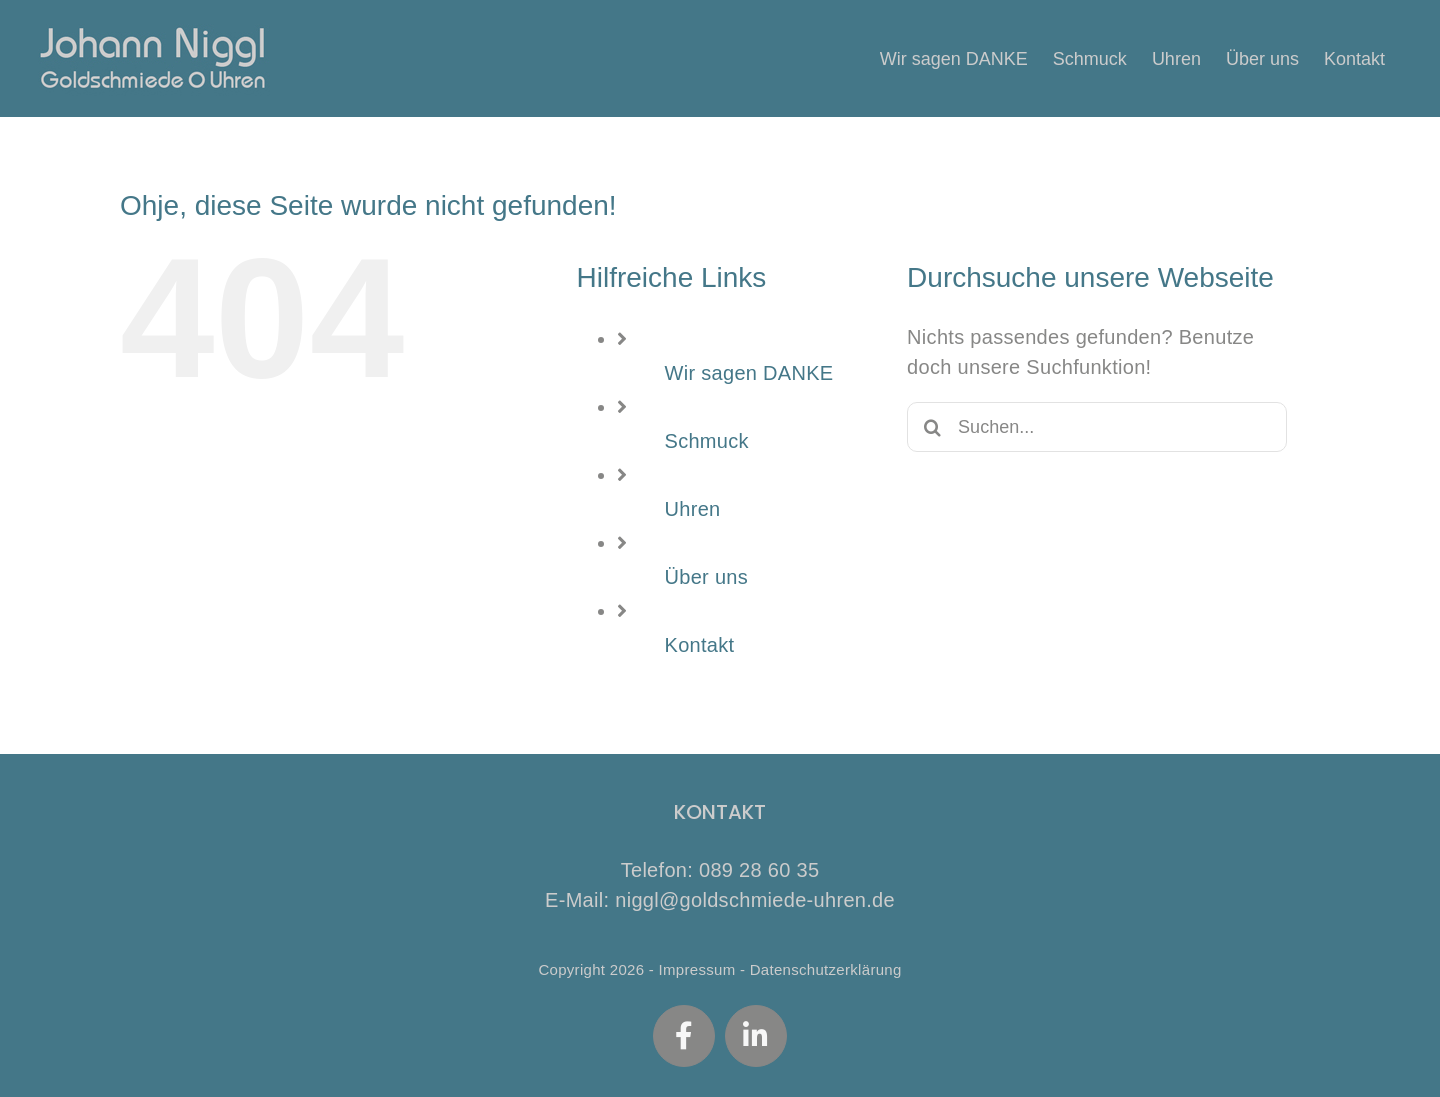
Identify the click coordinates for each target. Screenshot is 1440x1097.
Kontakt (700, 645)
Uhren (693, 509)
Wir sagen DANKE (749, 373)
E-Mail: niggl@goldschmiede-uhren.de (720, 900)
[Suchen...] (1097, 427)
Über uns (707, 577)
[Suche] (932, 427)
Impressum (697, 969)
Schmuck (707, 441)
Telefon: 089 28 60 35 (720, 870)
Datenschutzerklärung (826, 969)
